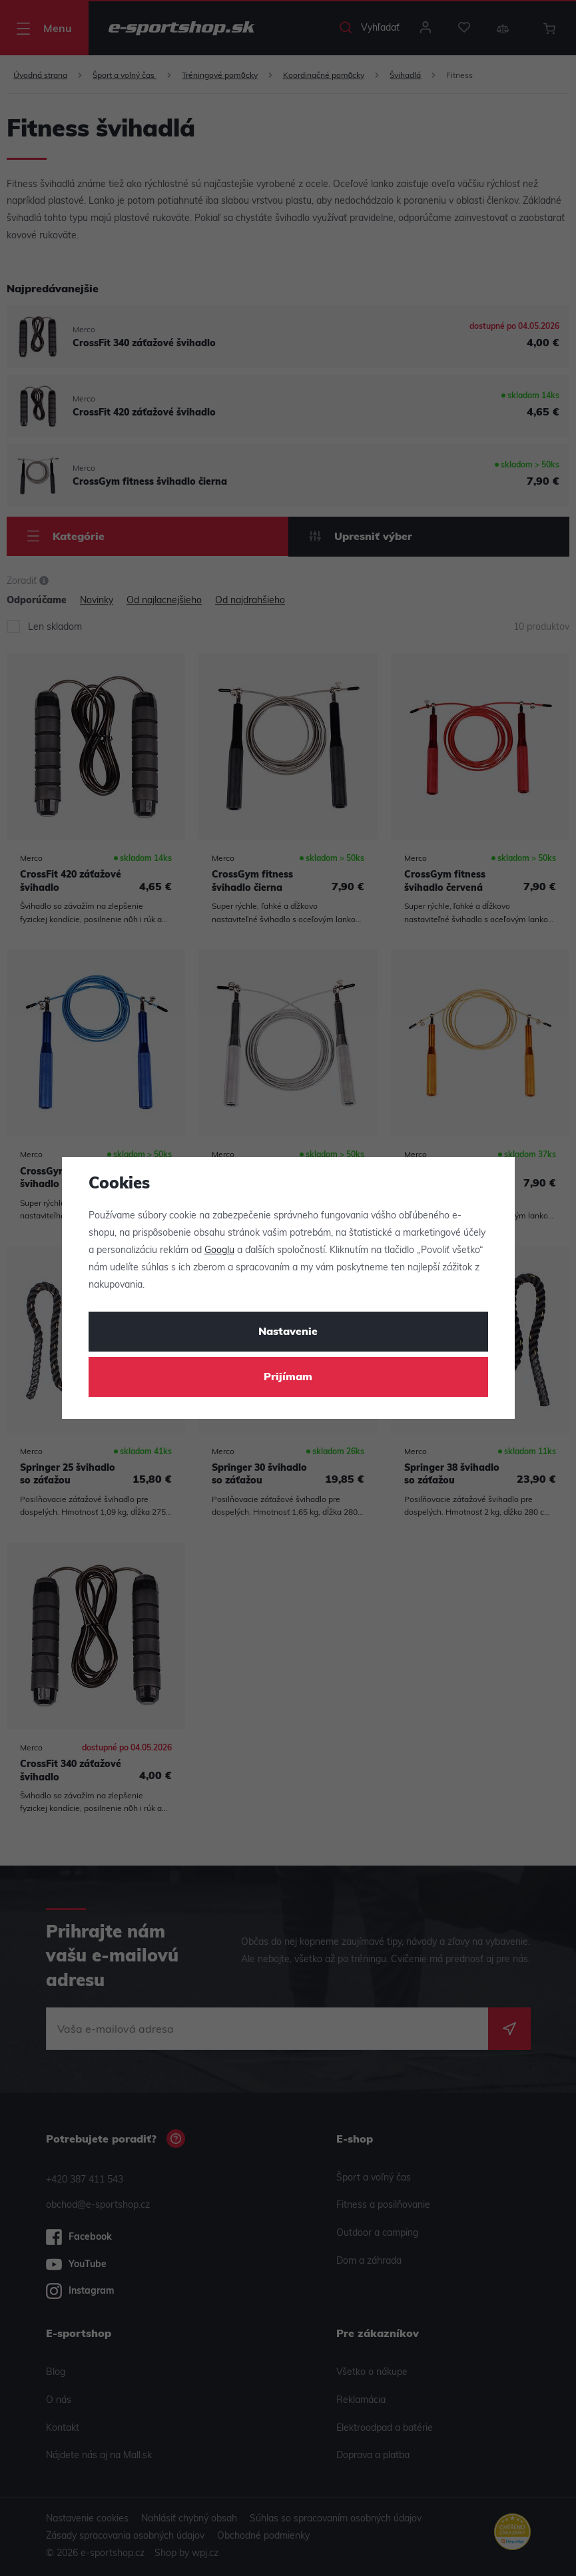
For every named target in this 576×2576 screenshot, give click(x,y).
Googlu (219, 1251)
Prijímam (288, 1377)
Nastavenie (288, 1332)
